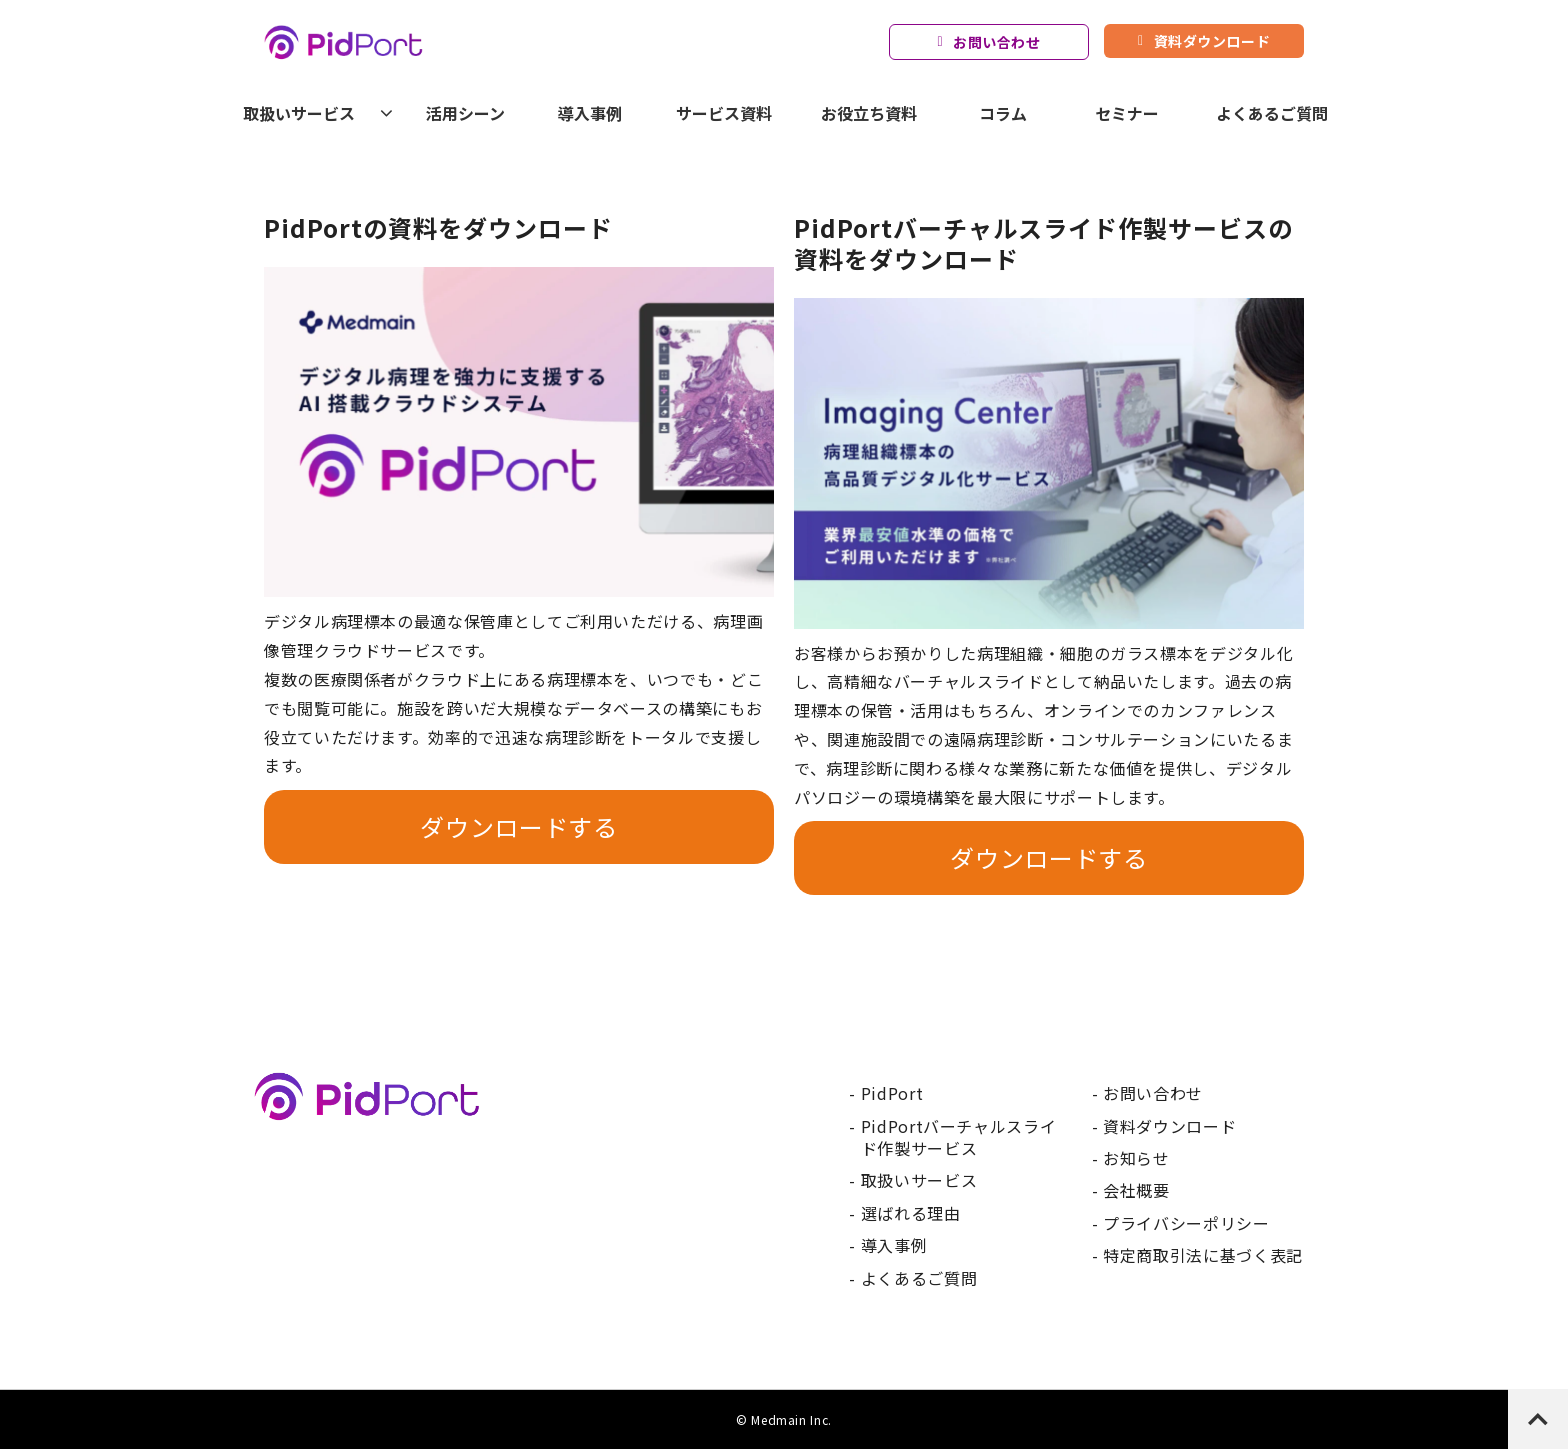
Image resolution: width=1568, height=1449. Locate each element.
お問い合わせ (996, 42)
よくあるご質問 (1272, 113)
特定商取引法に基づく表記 (1203, 1255)
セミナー (1127, 113)
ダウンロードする (518, 826)
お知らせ (1136, 1158)
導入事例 (590, 113)
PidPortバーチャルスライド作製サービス (959, 1137)
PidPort (892, 1093)
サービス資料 (724, 113)
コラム (1003, 113)
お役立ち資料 (869, 113)
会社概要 (1136, 1190)
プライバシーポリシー (1186, 1223)
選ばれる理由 (911, 1213)
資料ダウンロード (1212, 41)
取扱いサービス (299, 113)
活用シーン (465, 113)
